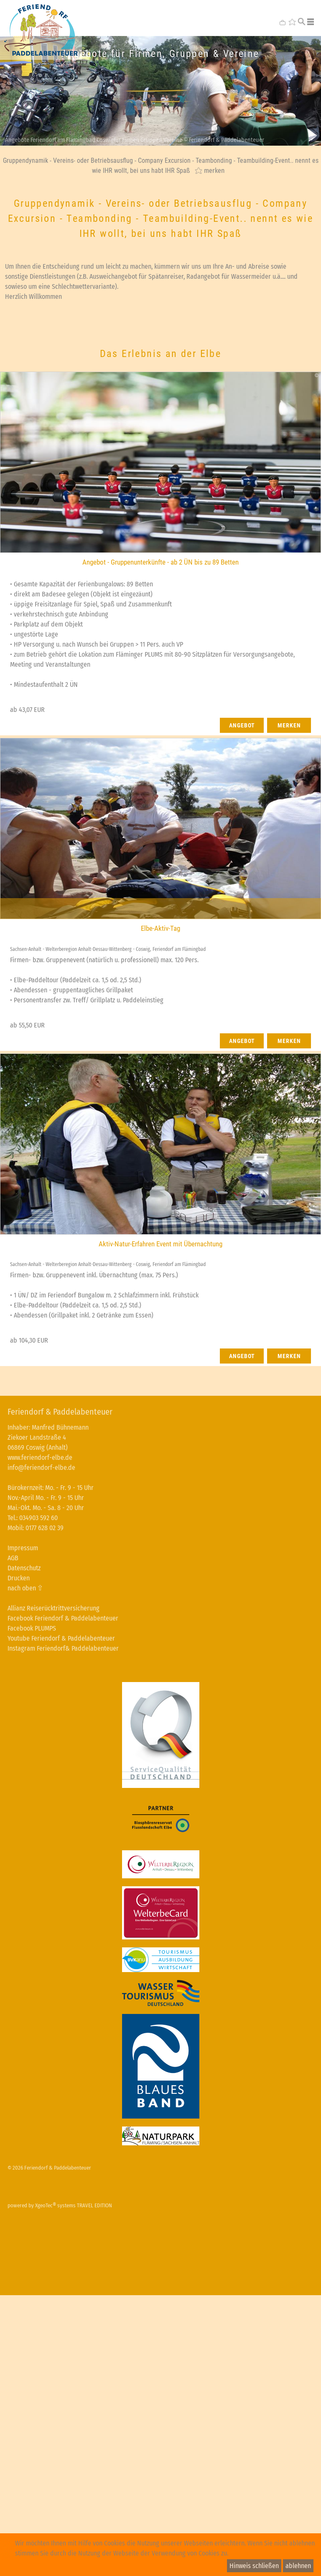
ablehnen (298, 2566)
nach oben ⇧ (25, 1588)
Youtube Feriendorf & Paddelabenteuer (61, 1638)
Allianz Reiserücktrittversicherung (53, 1608)
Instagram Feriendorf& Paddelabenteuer (63, 1648)
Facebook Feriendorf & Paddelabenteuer (63, 1618)
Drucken (19, 1578)
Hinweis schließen (254, 2566)
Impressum (23, 1548)
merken (214, 170)
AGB (13, 1558)
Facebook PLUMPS (32, 1628)
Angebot (242, 725)
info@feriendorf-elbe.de (41, 1468)
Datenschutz (24, 1568)
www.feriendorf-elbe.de (40, 1457)
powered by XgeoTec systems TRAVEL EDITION (60, 2205)
